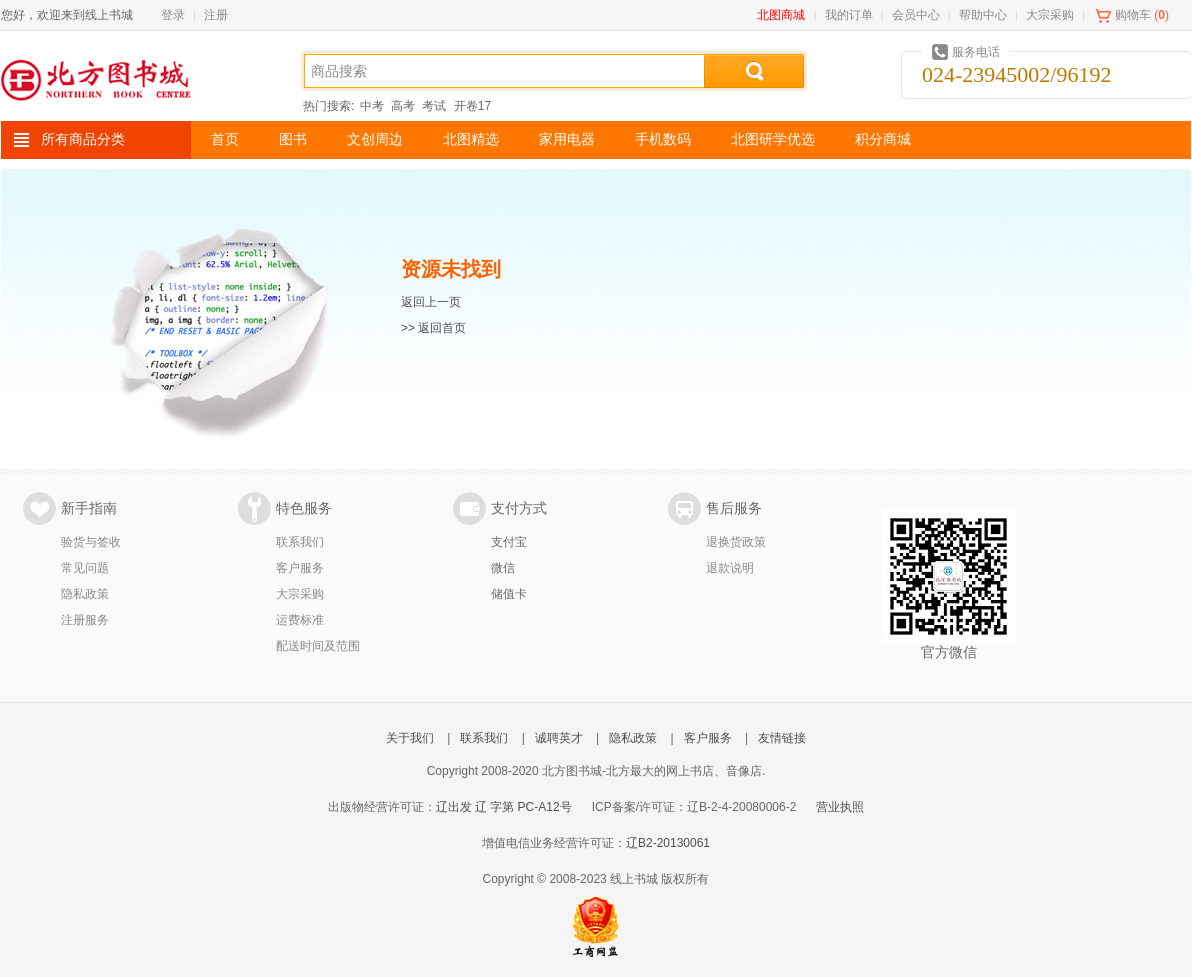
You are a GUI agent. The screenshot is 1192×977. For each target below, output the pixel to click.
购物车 (1133, 15)
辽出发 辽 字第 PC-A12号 (504, 807)
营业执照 (840, 807)
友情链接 (782, 738)
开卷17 (472, 106)
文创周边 (375, 139)
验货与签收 (91, 542)
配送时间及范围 (318, 646)
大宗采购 (1050, 15)
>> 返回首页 (433, 328)
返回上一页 (431, 302)
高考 (403, 106)
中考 (372, 106)
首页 (225, 139)
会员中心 (916, 15)
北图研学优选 (773, 139)
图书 (293, 139)
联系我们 (300, 542)
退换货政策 (736, 542)
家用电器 (567, 139)
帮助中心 (983, 15)
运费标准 (300, 620)
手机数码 (663, 139)
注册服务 (85, 620)
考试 (434, 106)
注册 (216, 15)
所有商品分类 (83, 139)
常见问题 (85, 568)
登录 (173, 15)
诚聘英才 (559, 738)
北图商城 (781, 15)
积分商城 (883, 139)
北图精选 (471, 139)
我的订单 (849, 15)
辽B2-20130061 (668, 843)
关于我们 (410, 738)
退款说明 (730, 568)
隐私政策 (85, 594)
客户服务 (300, 568)
